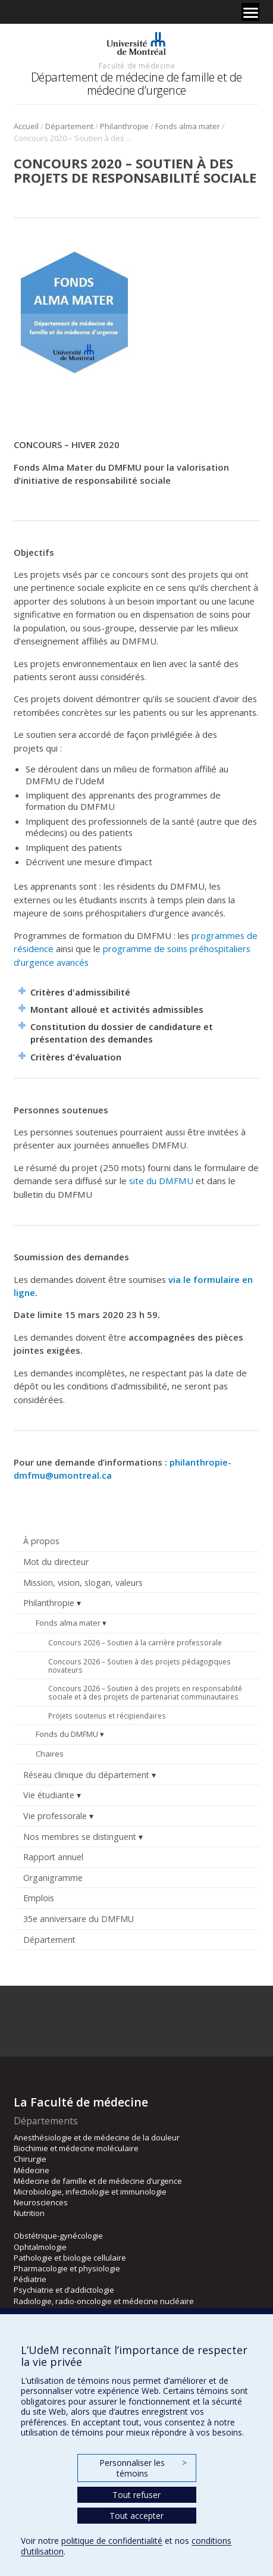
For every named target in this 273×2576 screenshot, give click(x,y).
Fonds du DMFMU (67, 1734)
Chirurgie (30, 2159)
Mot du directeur (56, 1561)
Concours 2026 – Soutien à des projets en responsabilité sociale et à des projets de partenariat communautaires (145, 1692)
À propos (41, 1541)
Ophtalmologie (40, 2247)
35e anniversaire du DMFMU (78, 1918)
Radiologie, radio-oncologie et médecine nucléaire (104, 2301)
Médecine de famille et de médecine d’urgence (98, 2181)
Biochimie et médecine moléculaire (76, 2148)
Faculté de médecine (137, 65)
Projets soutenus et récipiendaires (107, 1715)
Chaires (50, 1753)
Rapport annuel (53, 1857)
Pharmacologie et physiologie (67, 2268)
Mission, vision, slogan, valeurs (83, 1582)
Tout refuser (136, 2494)
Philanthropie (124, 126)
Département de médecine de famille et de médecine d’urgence (136, 83)
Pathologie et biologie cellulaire (70, 2257)
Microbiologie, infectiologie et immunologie (90, 2191)
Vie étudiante (48, 1795)
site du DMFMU (161, 1181)
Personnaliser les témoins (142, 2468)
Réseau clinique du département (86, 1774)
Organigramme (53, 1877)
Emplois (38, 1898)
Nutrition (29, 2213)
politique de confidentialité (111, 2540)
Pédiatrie (30, 2279)
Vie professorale (55, 1815)
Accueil (26, 126)
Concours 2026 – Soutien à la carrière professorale (135, 1642)
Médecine (31, 2170)
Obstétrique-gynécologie (58, 2235)
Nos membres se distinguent (79, 1836)
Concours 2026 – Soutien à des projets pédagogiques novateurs (139, 1665)
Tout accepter (136, 2515)
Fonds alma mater (187, 126)
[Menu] (250, 12)
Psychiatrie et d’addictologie (64, 2289)
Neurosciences (41, 2202)
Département (69, 126)
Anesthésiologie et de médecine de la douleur (97, 2137)
